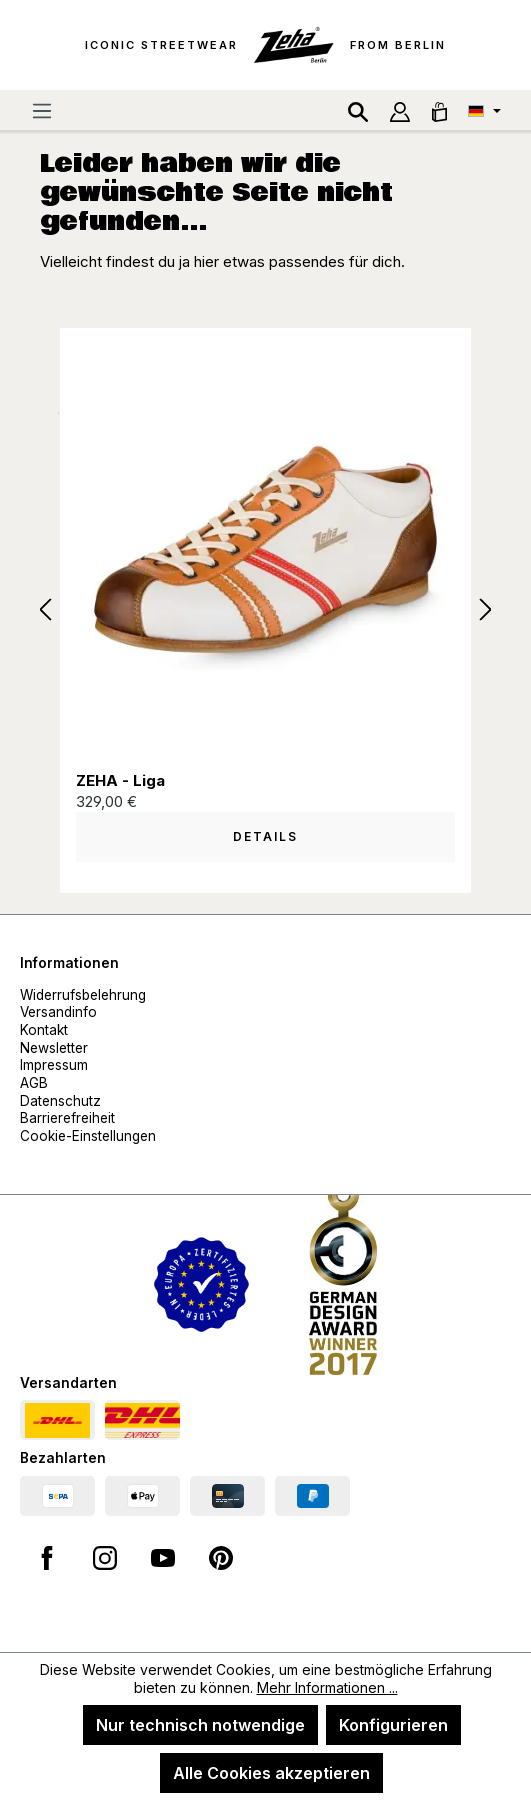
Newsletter (54, 1048)
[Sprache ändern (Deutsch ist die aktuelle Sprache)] (484, 110)
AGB (34, 1083)
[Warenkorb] (439, 110)
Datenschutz (60, 1101)
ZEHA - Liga (120, 780)
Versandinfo (58, 1012)
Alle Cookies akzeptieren (271, 1773)
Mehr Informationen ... (327, 1687)
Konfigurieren (393, 1725)
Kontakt (44, 1030)
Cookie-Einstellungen (88, 1136)
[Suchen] (358, 110)
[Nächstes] (486, 610)
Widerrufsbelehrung (83, 995)
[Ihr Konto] (400, 110)
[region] (265, 611)
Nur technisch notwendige (200, 1725)
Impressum (54, 1065)
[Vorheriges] (45, 610)
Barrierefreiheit (67, 1118)
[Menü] (42, 110)
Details (265, 836)
